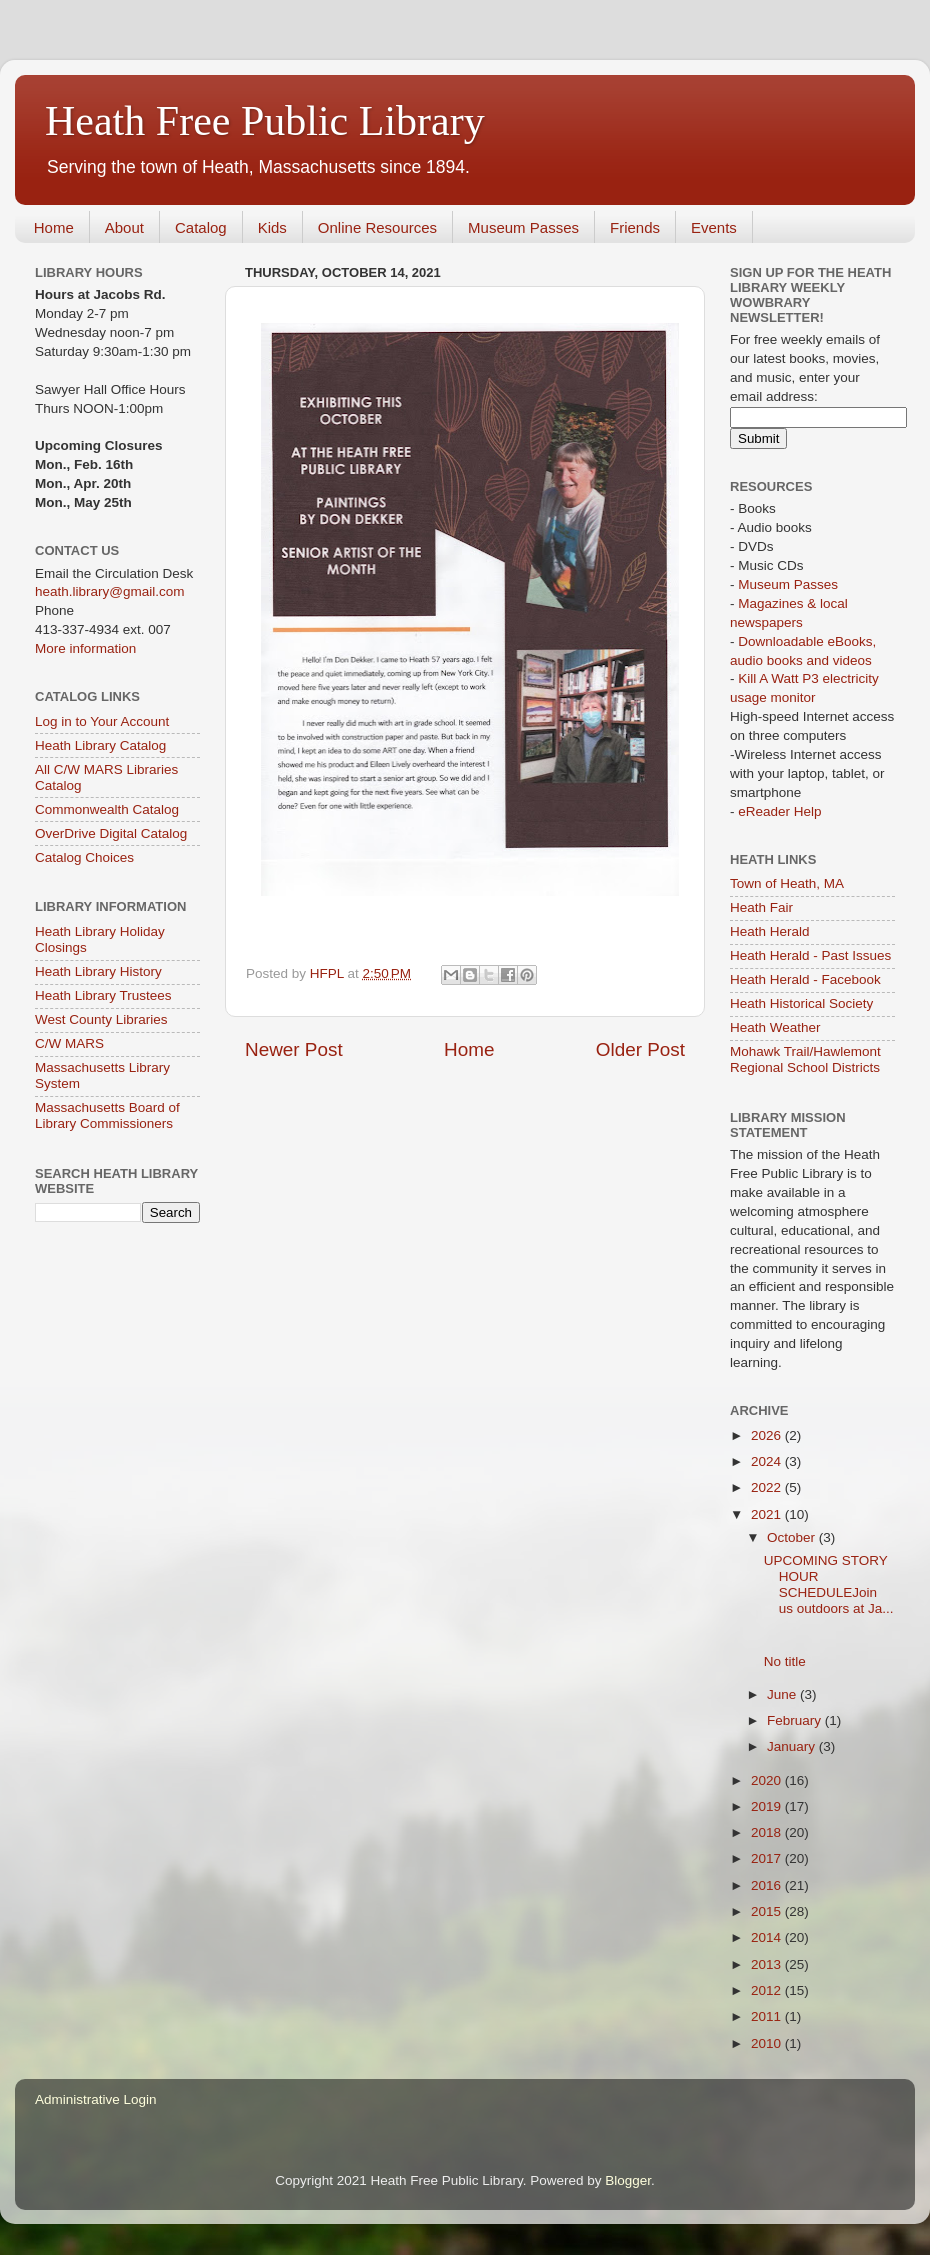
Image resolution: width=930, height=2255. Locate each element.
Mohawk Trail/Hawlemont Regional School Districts (805, 1059)
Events (714, 227)
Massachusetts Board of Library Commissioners (107, 1115)
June (783, 1694)
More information (85, 648)
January (793, 1746)
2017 (768, 1858)
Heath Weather (775, 1027)
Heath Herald (770, 931)
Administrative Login (96, 2099)
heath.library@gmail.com (110, 591)
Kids (272, 227)
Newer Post (294, 1049)
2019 (768, 1806)
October (793, 1537)
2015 (768, 1911)
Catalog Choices (84, 857)
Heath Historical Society (801, 1003)
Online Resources (377, 227)
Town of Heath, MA (787, 883)
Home (54, 227)
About (124, 227)
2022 (768, 1487)
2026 (768, 1435)
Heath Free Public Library (265, 121)
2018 (768, 1832)
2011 (768, 2016)
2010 (768, 2043)
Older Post (640, 1049)
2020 (768, 1780)
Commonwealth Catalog (107, 809)
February (796, 1720)
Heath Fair (761, 907)
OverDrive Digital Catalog (111, 833)
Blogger (628, 2180)
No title (785, 1661)
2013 (768, 1964)
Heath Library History (98, 971)
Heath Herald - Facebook (805, 979)
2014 (768, 1937)
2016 (768, 1885)
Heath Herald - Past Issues (810, 955)
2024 (768, 1461)
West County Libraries (101, 1019)
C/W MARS (69, 1043)
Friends (635, 227)
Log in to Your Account (102, 721)
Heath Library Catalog (100, 745)
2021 (768, 1514)
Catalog (201, 227)
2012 (768, 1990)
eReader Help (779, 811)
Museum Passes (523, 227)
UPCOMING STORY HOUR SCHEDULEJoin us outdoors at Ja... (829, 1585)
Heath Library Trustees (103, 995)
